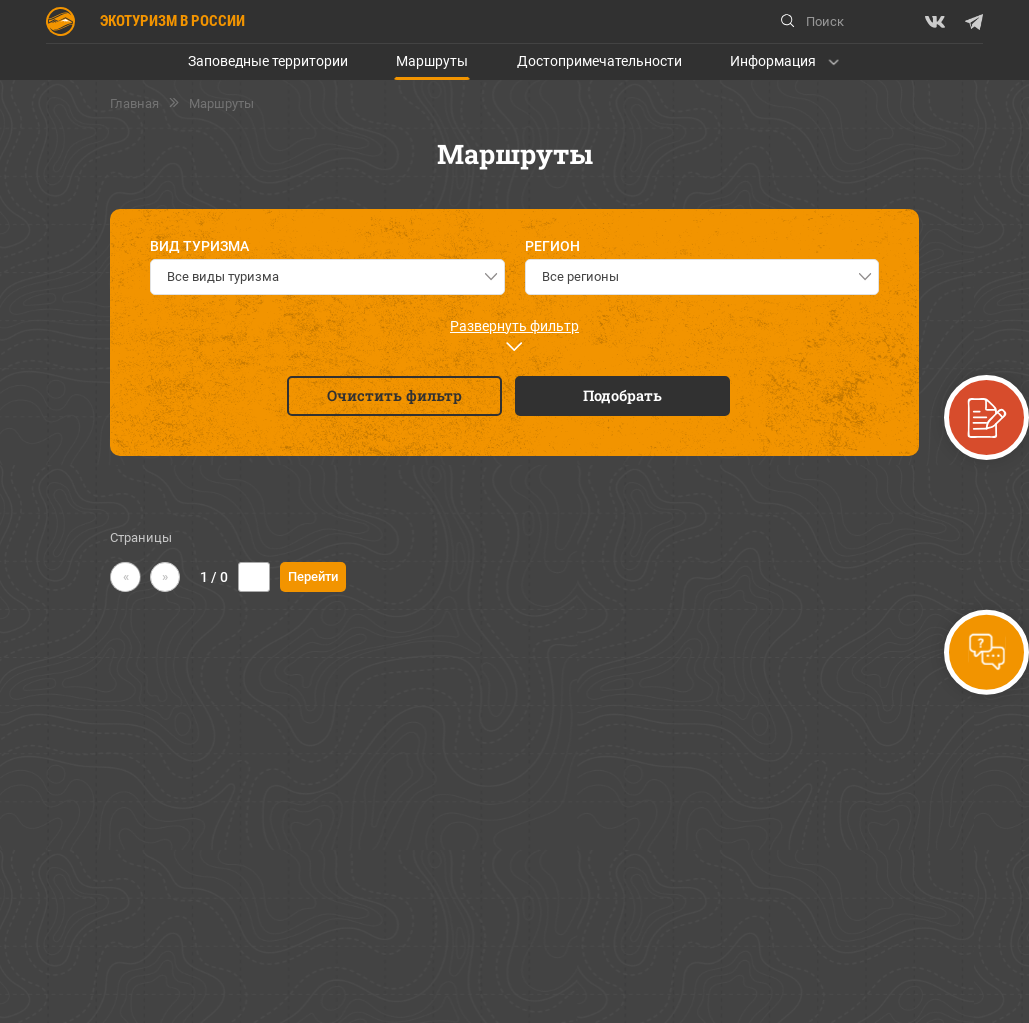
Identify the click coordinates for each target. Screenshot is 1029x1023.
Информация (773, 61)
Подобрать (622, 395)
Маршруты (432, 61)
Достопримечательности (599, 61)
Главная (134, 104)
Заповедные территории (268, 61)
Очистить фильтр (394, 395)
